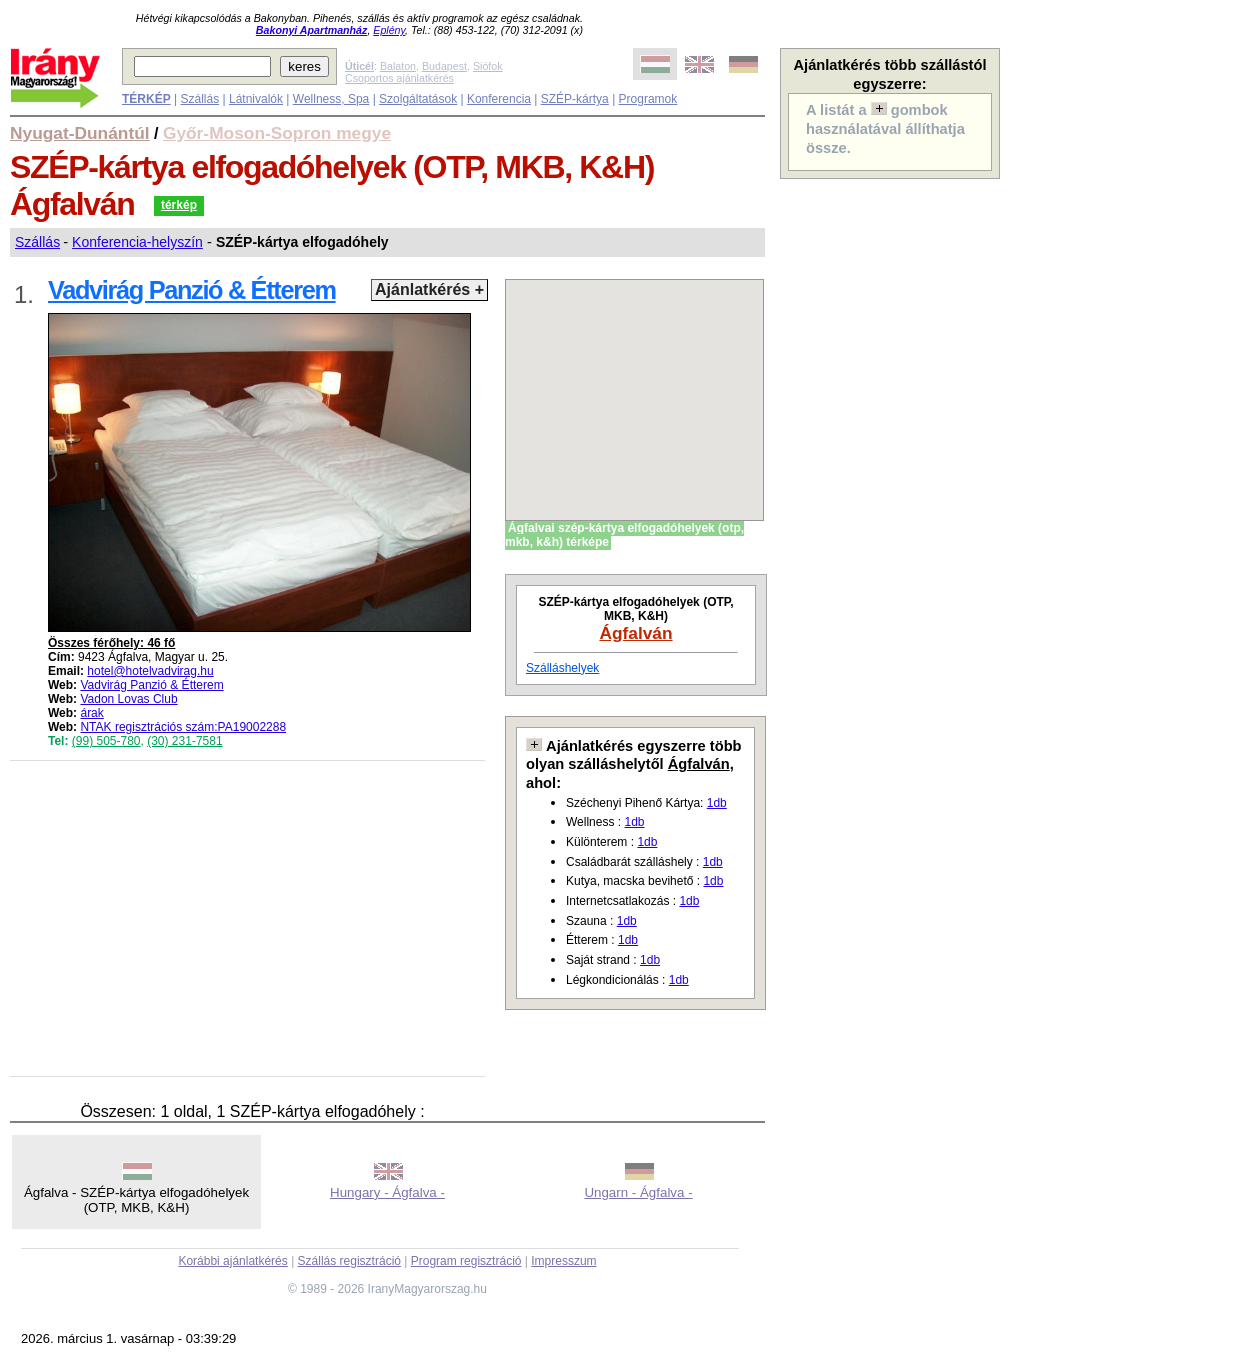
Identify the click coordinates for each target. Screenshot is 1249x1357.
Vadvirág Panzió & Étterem (151, 685)
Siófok (488, 66)
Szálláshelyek (562, 668)
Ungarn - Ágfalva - (638, 1192)
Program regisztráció (466, 1261)
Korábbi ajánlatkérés (232, 1261)
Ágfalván (635, 633)
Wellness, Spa (331, 99)
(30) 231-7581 (184, 741)
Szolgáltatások (418, 99)
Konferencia (499, 99)
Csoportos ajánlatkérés (399, 78)
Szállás (199, 99)
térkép (179, 205)
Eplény (389, 30)
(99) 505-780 (106, 741)
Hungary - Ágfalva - (387, 1192)
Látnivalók (256, 99)
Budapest (444, 66)
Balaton (398, 66)
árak (91, 713)
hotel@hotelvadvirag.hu (150, 671)
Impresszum (563, 1261)
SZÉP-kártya (575, 99)
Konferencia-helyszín (137, 242)
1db (717, 803)
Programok (648, 99)
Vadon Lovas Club (128, 699)
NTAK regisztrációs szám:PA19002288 (183, 727)
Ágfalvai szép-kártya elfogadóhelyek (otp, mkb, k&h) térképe (624, 535)
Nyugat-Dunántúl (80, 133)
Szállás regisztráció (349, 1261)
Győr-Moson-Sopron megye (277, 133)
